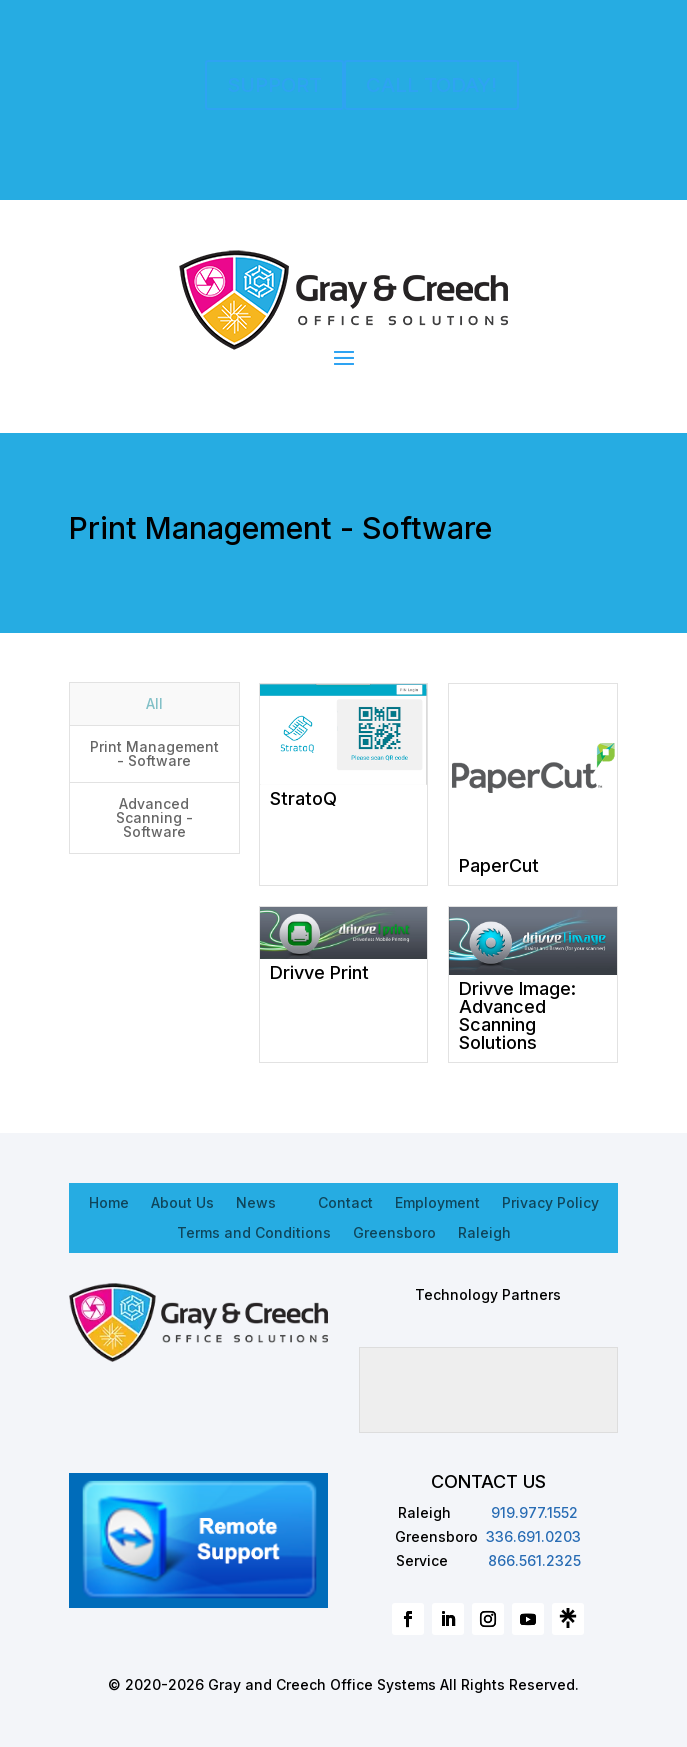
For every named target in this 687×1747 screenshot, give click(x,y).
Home (109, 1202)
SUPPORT (274, 85)
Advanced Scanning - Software (154, 817)
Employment (437, 1202)
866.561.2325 (534, 1560)
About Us (182, 1202)
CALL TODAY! (431, 85)
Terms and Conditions (254, 1232)
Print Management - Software (154, 753)
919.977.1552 (534, 1512)
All (154, 703)
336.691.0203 (533, 1536)
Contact (345, 1202)
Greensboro (394, 1232)
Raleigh (484, 1232)
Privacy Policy (550, 1202)
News (256, 1202)
